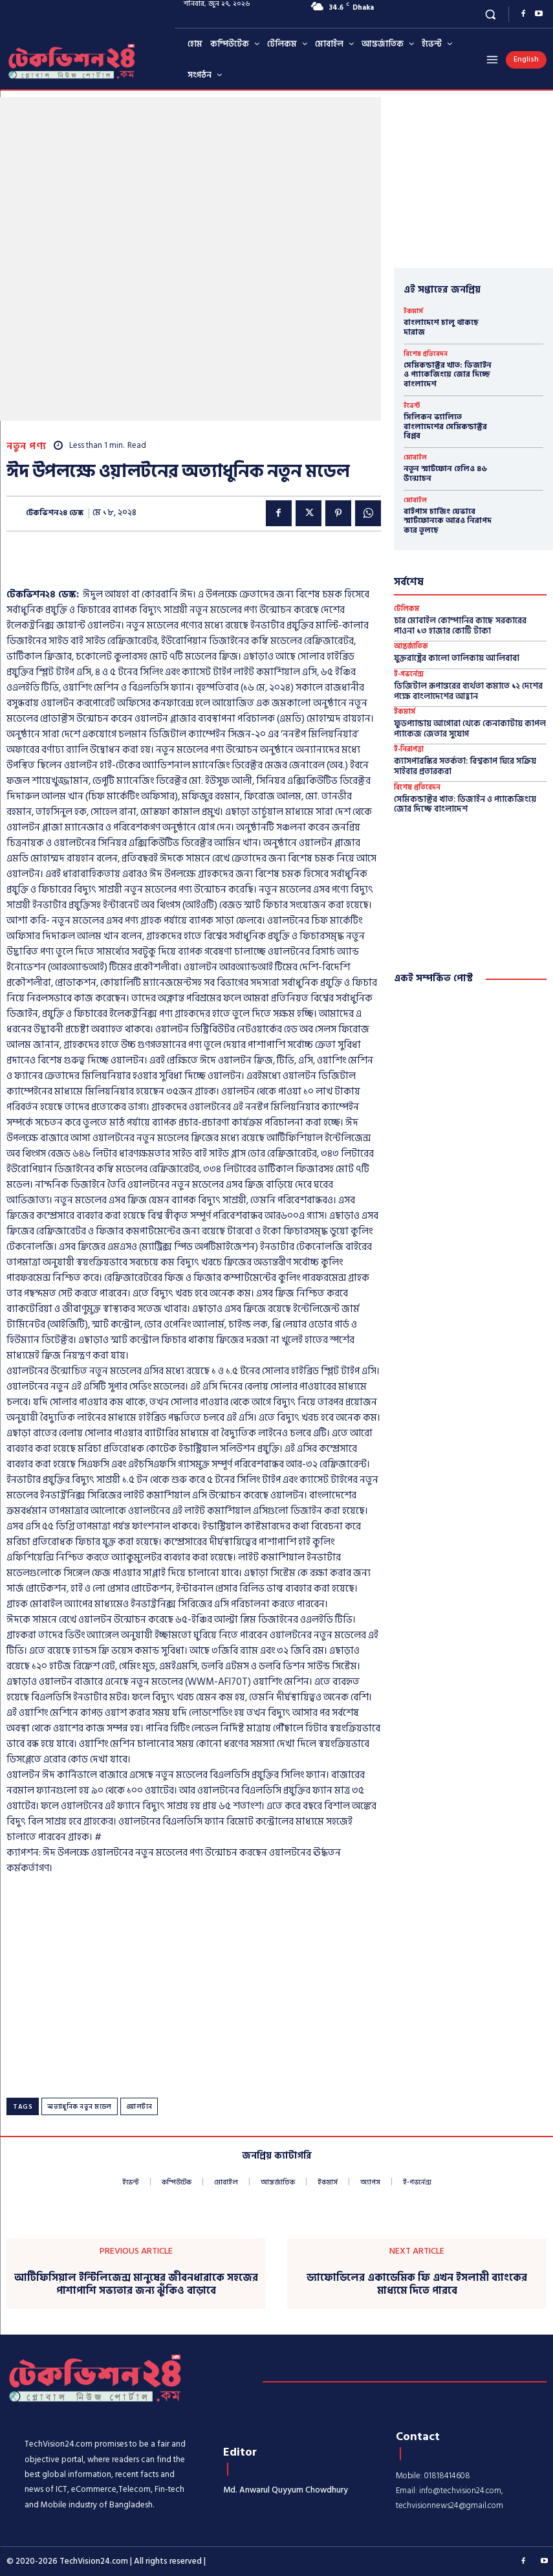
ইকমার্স (413, 311)
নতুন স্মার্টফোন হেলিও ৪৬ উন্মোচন (445, 473)
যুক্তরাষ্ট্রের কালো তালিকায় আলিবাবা (456, 658)
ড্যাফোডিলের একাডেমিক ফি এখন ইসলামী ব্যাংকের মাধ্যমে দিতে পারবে (417, 2284)
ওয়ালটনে (139, 2107)
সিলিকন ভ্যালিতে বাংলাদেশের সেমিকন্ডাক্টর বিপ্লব (445, 426)
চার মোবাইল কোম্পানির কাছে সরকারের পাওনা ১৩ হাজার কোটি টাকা (460, 626)
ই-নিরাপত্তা (409, 749)
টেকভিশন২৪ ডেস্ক (54, 513)
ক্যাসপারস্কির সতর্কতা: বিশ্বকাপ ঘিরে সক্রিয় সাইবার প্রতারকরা (465, 766)
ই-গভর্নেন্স (409, 674)
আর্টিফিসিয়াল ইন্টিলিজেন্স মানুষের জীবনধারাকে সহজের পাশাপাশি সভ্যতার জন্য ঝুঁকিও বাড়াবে (136, 2284)
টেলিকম (407, 609)
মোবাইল (415, 457)
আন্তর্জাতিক (411, 646)
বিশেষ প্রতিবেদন (426, 354)
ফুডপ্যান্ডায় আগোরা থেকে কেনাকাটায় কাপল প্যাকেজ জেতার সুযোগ (470, 728)
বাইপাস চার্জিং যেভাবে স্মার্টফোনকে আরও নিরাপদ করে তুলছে (448, 521)
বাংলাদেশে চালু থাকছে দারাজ (441, 327)
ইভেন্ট (412, 406)
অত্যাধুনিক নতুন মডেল (79, 2107)
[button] (490, 14)
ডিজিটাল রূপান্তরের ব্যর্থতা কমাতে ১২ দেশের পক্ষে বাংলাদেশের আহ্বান (468, 691)
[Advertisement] (157, 563)
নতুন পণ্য (26, 446)
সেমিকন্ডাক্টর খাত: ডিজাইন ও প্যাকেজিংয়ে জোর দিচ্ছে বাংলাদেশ (448, 374)
